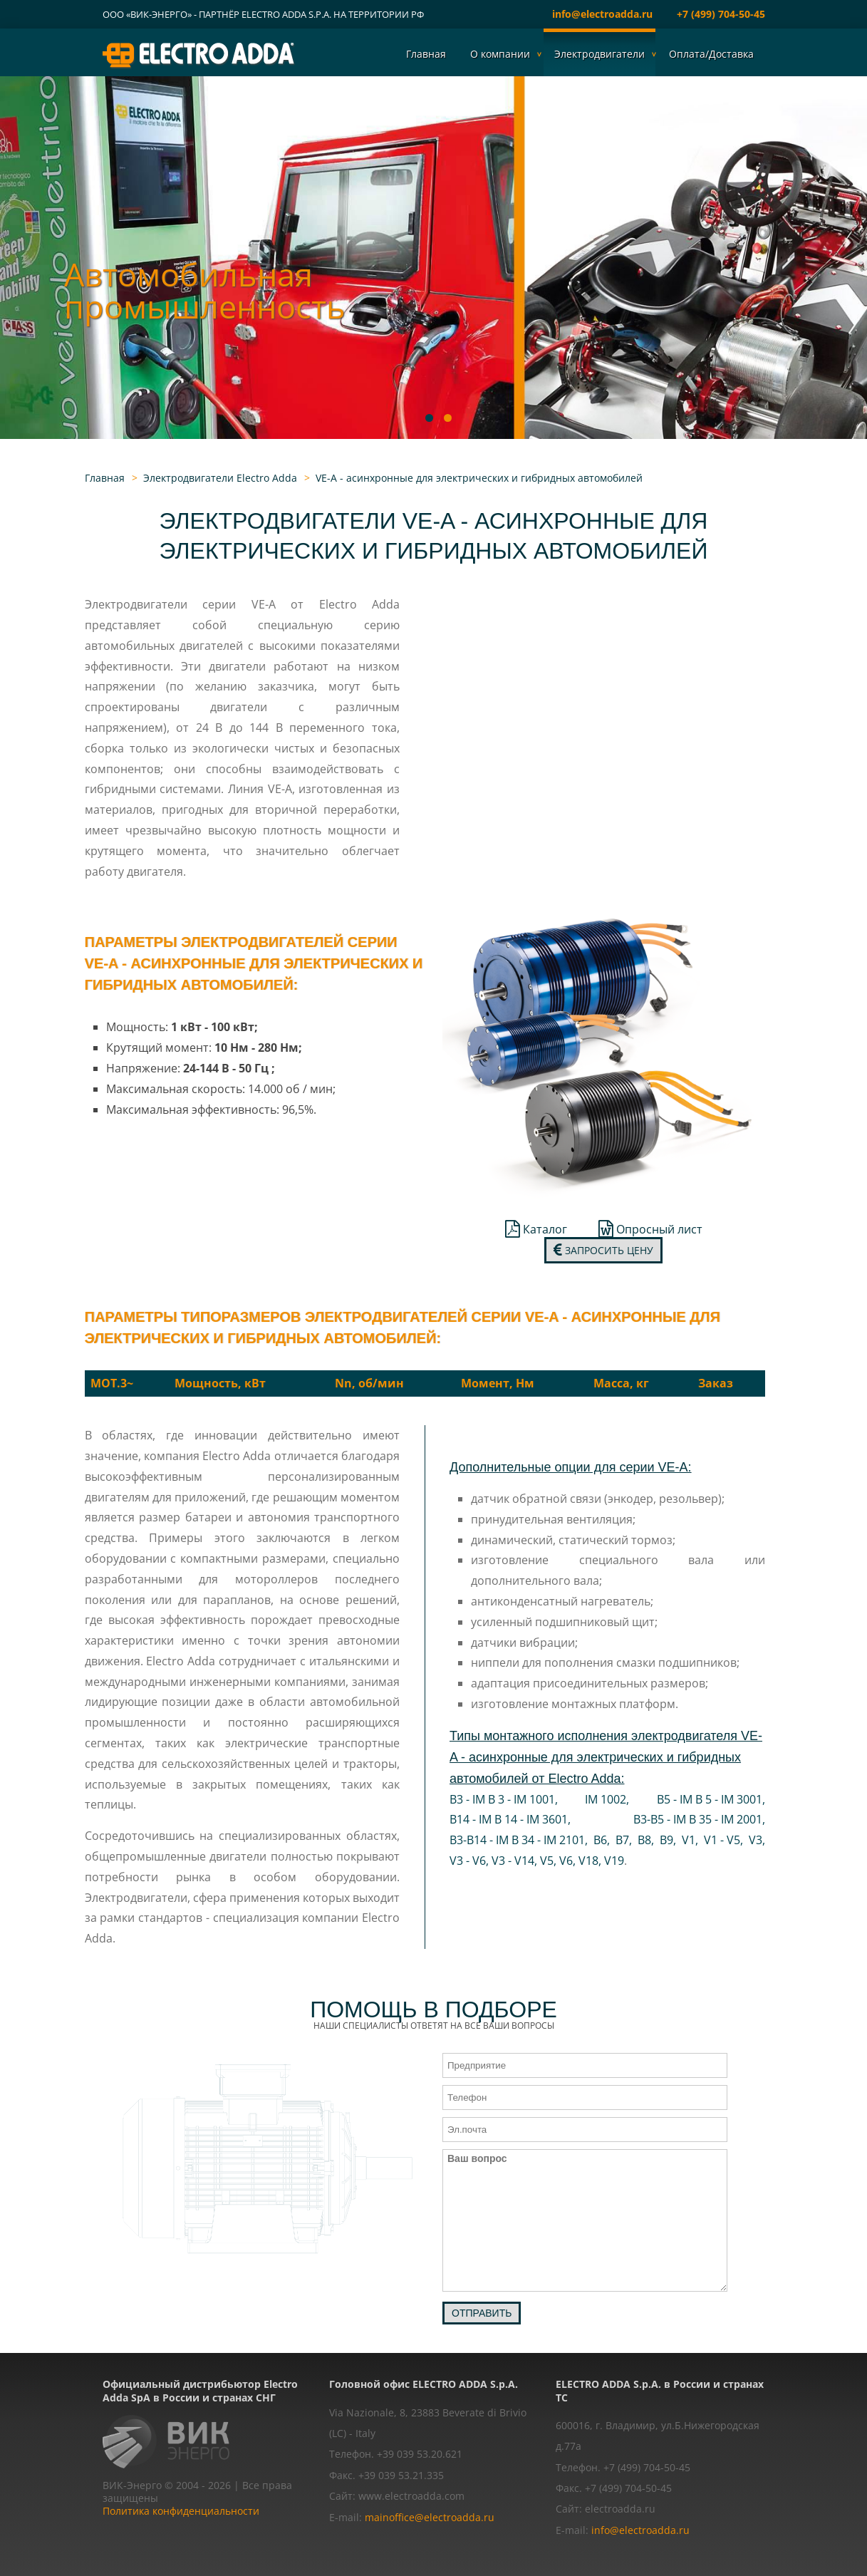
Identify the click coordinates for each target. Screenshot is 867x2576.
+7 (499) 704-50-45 (721, 14)
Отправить (482, 2313)
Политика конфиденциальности (181, 2511)
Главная (426, 54)
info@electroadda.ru (602, 14)
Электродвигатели (599, 54)
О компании (500, 54)
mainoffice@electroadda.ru (429, 2517)
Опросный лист (650, 1229)
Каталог (536, 1229)
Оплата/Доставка (711, 54)
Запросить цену (603, 1250)
